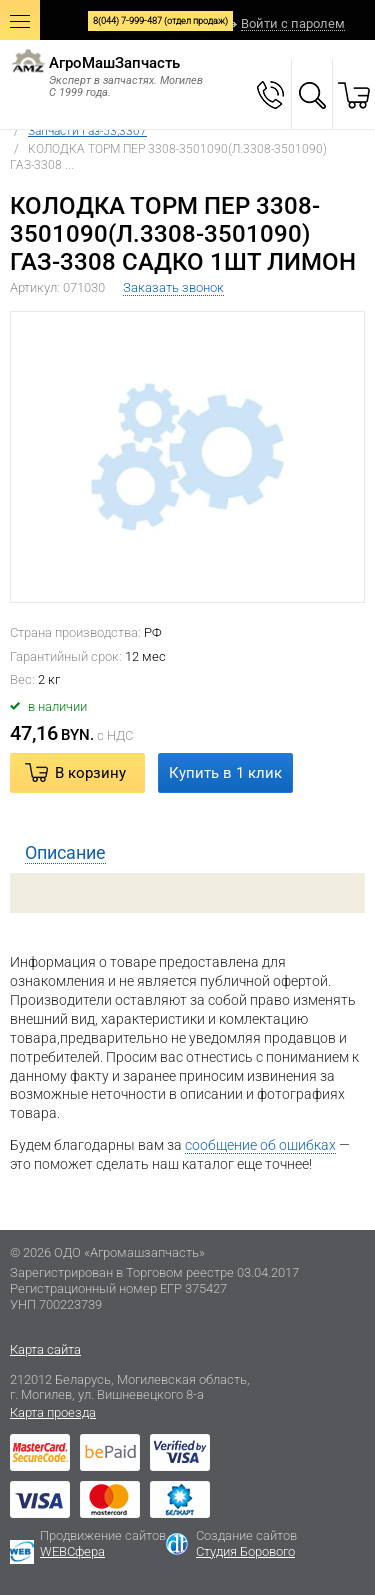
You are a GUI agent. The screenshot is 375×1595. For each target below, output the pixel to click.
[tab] (187, 853)
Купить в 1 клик (225, 773)
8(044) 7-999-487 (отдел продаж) (160, 21)
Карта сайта (45, 1349)
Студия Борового (245, 1551)
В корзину (90, 773)
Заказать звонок (173, 287)
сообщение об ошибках (260, 1145)
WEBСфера (72, 1551)
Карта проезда (53, 1412)
